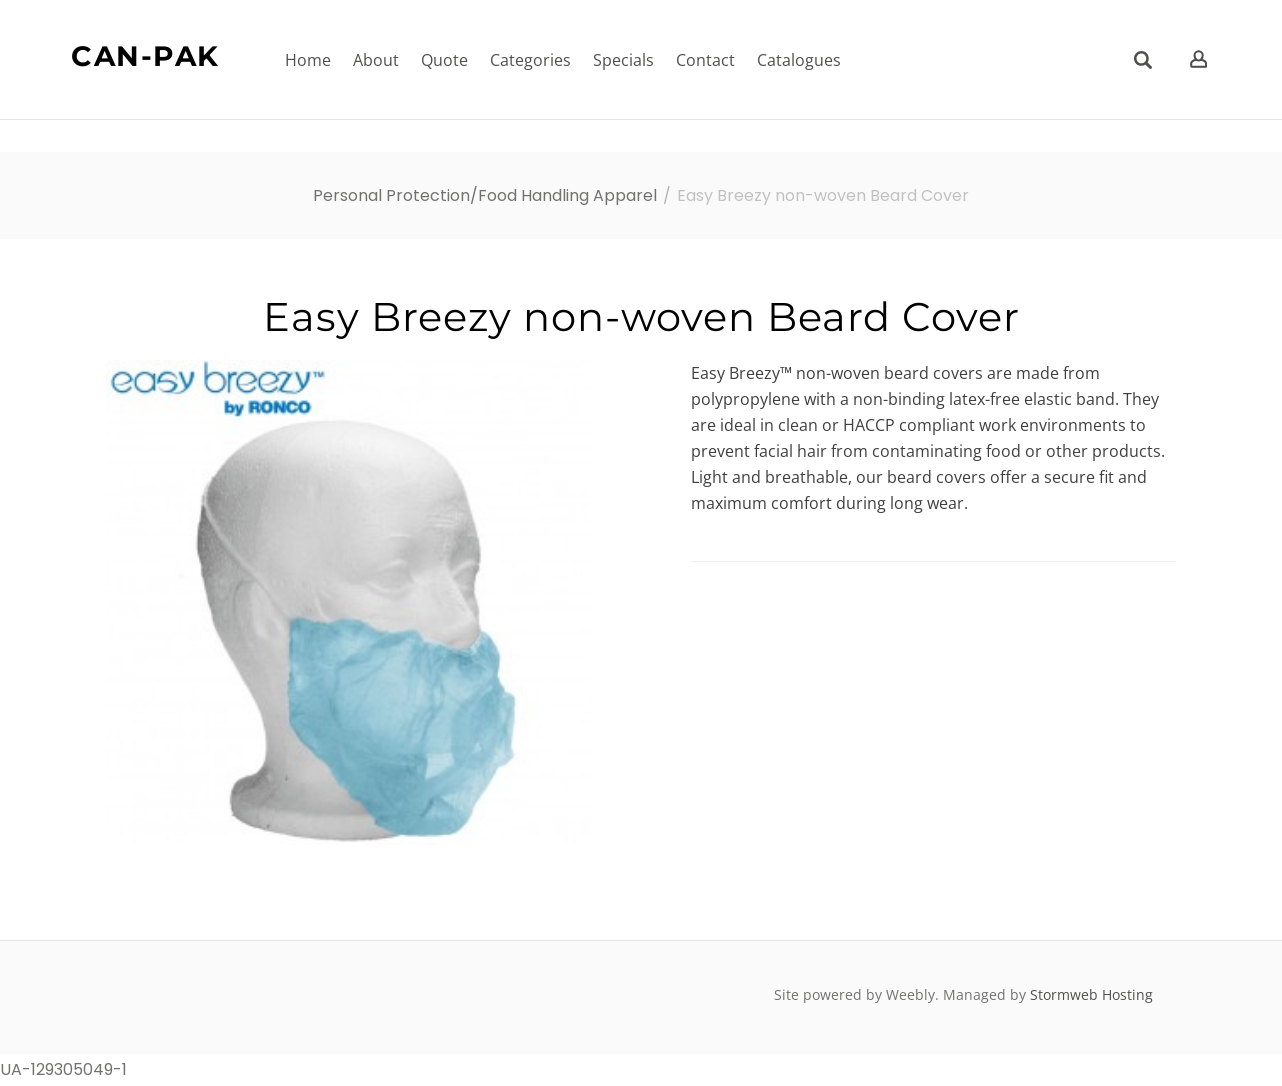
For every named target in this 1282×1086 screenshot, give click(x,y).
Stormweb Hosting (1091, 994)
